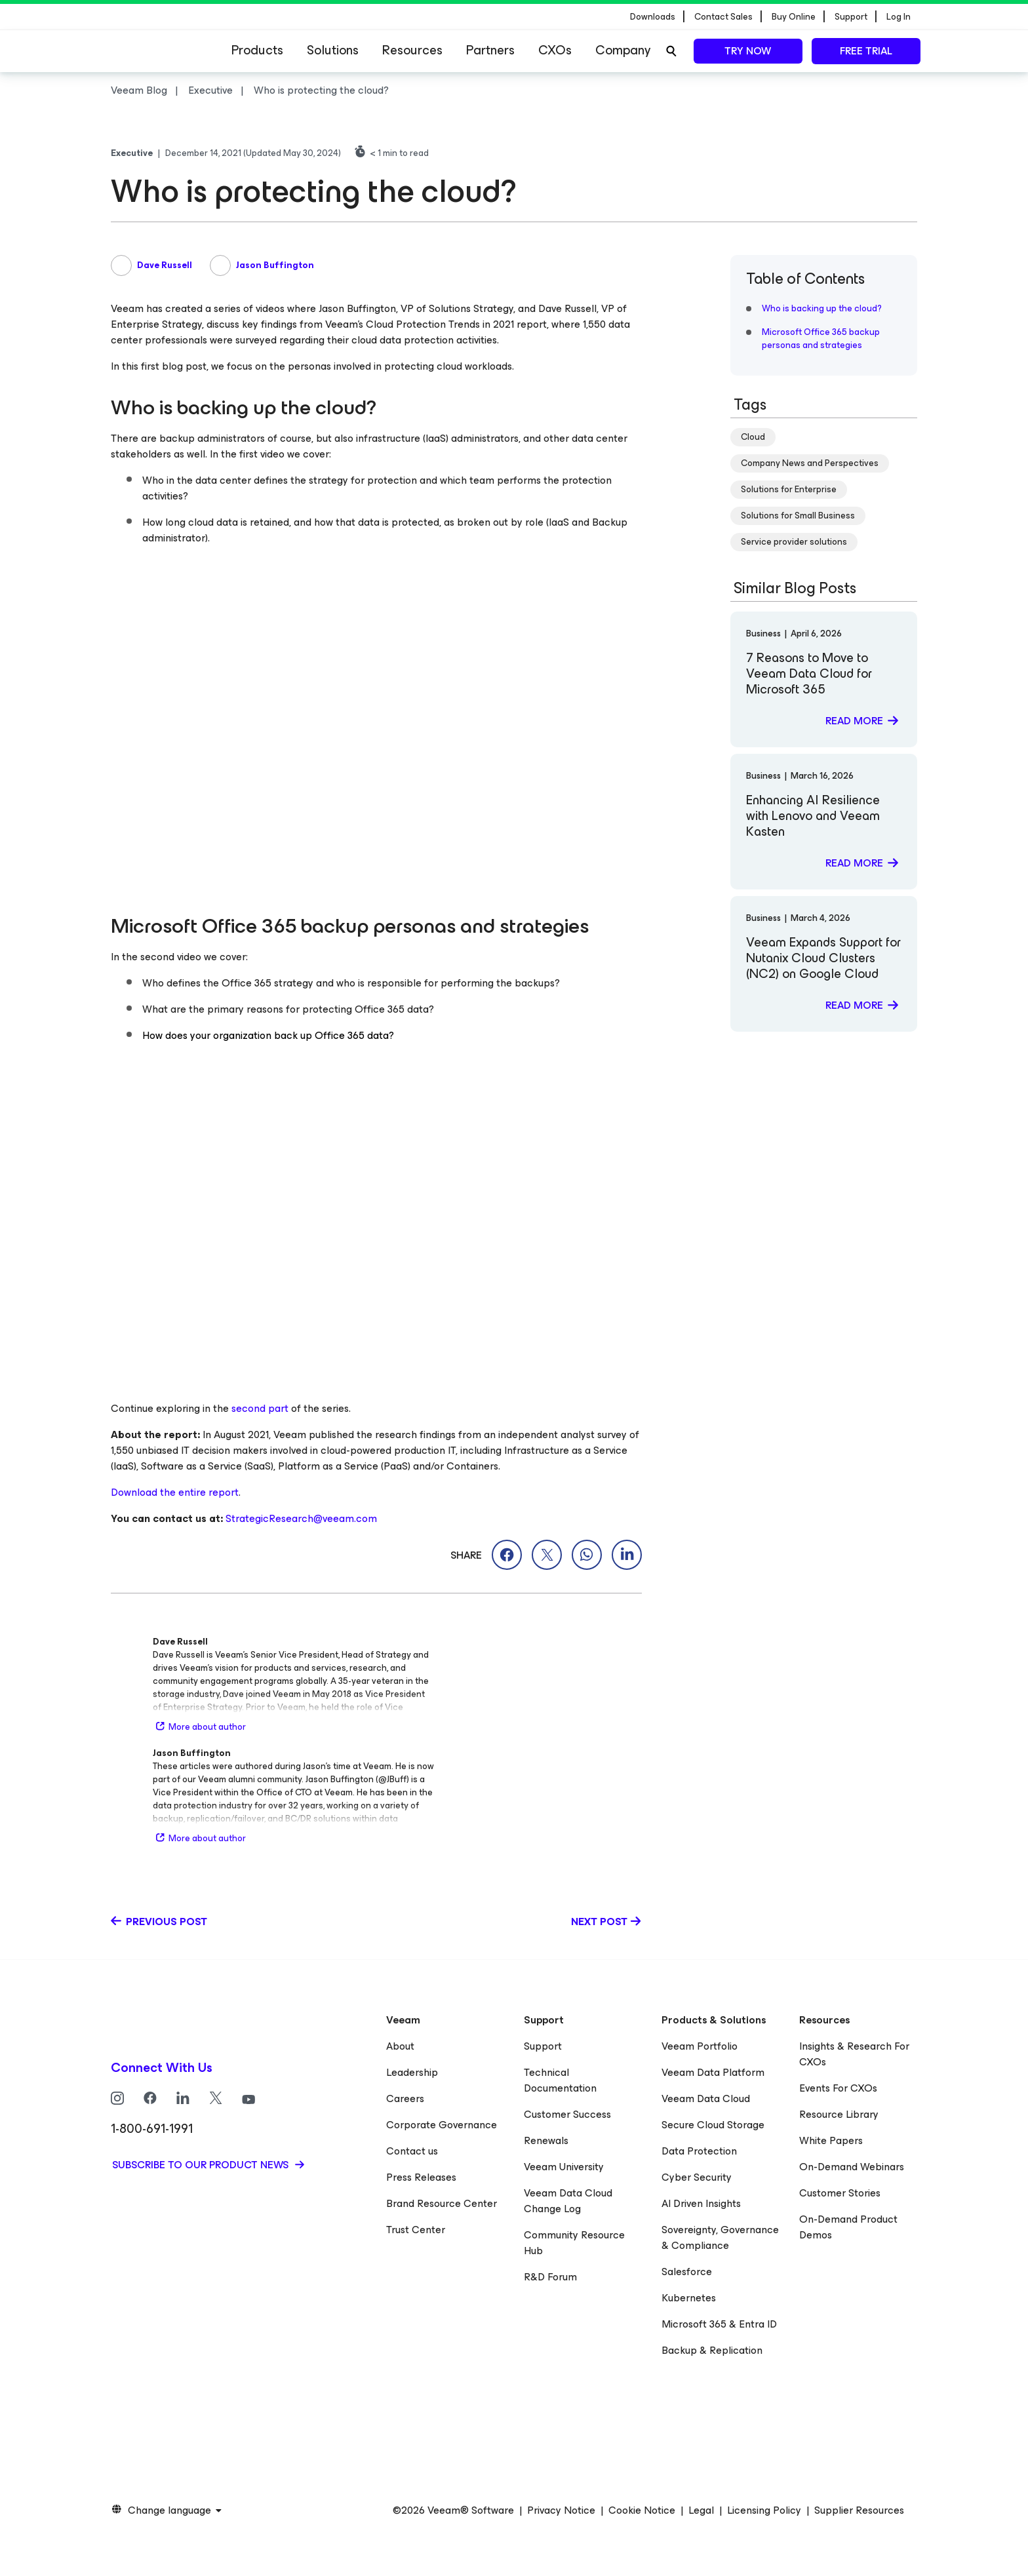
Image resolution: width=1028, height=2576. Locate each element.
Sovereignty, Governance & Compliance (720, 2237)
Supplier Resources (859, 2510)
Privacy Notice (561, 2510)
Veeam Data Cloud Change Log (568, 2200)
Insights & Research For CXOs (854, 2054)
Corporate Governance (441, 2125)
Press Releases (421, 2177)
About (400, 2046)
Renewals (546, 2140)
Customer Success (567, 2114)
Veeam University (564, 2167)
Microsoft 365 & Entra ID (719, 2324)
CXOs (555, 50)
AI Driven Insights (701, 2203)
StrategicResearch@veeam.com (301, 1518)
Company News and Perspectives (810, 463)
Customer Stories (839, 2193)
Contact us (412, 2151)
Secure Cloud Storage (713, 2125)
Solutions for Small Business (798, 515)
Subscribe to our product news (201, 2165)
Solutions (333, 50)
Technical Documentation (560, 2080)
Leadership (412, 2072)
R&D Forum (550, 2277)
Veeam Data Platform (713, 2072)
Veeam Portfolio (700, 2046)
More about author (199, 1726)
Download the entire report (175, 1492)
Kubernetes (689, 2298)
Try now (747, 51)
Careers (405, 2098)
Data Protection (699, 2151)
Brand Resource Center (441, 2203)
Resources (412, 50)
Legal (701, 2510)
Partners (490, 50)
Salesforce (687, 2271)
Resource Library (839, 2114)
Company (622, 50)
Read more (854, 721)
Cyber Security (697, 2177)
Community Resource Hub (574, 2242)
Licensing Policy (764, 2510)
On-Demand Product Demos (848, 2227)
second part (259, 1408)
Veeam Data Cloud (706, 2098)
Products (257, 50)
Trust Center (415, 2229)
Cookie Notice (641, 2510)
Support (543, 2046)
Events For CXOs (838, 2088)
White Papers (831, 2140)
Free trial (866, 51)
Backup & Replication (712, 2350)
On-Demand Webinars (851, 2167)
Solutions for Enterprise (789, 489)
